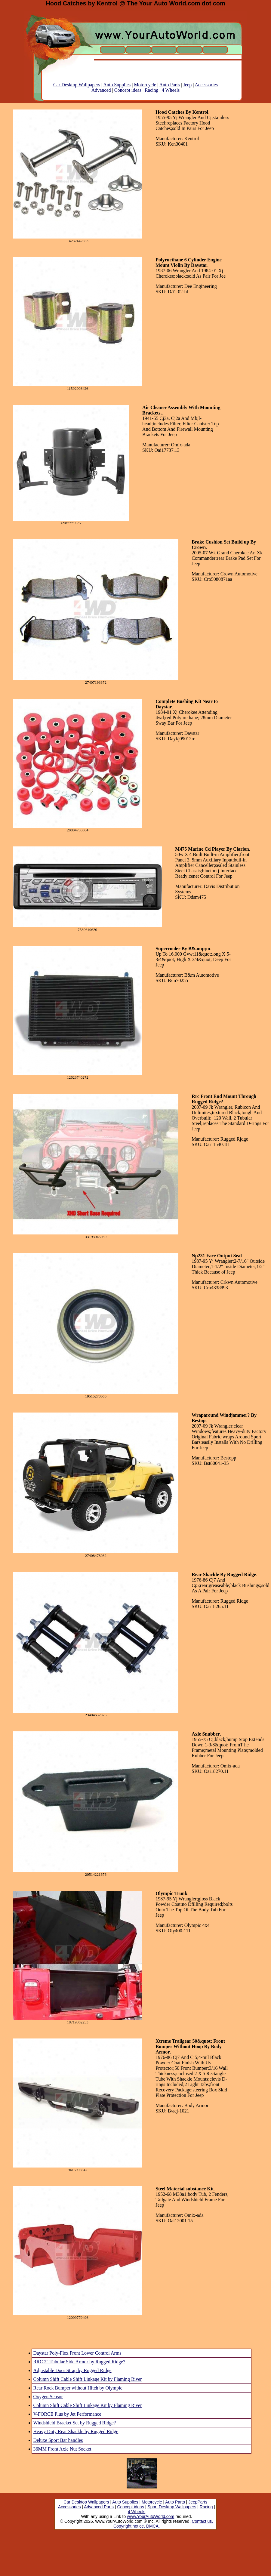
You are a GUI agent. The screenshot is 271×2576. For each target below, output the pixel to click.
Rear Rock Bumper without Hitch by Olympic (77, 2387)
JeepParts (197, 2502)
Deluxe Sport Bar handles (58, 2440)
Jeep (187, 84)
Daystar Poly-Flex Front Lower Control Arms (77, 2353)
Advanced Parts (99, 2506)
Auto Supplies (117, 84)
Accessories (206, 84)
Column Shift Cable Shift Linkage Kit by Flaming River (87, 2379)
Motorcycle (145, 84)
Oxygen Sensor (48, 2396)
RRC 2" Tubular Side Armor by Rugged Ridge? (79, 2361)
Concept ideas (127, 90)
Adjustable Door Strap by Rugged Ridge (72, 2370)
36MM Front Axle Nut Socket (62, 2448)
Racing (151, 90)
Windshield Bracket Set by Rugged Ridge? (74, 2422)
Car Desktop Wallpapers (76, 84)
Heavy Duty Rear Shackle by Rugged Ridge (76, 2431)
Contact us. (202, 2521)
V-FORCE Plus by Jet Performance (67, 2414)
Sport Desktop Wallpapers (171, 2506)
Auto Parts (169, 84)
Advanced (101, 90)
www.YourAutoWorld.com (150, 2516)
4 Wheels (171, 90)
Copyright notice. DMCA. (136, 2526)
